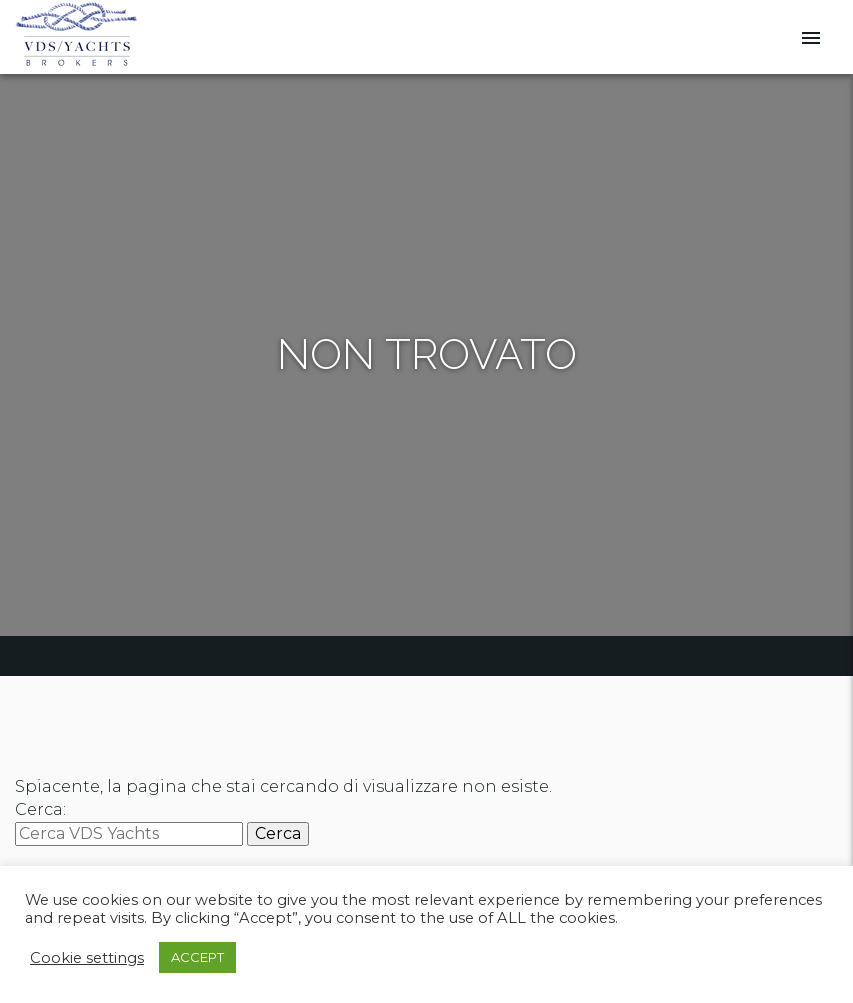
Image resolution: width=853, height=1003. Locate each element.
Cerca (278, 833)
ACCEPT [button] (197, 957)
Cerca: (40, 809)
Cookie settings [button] (87, 958)
